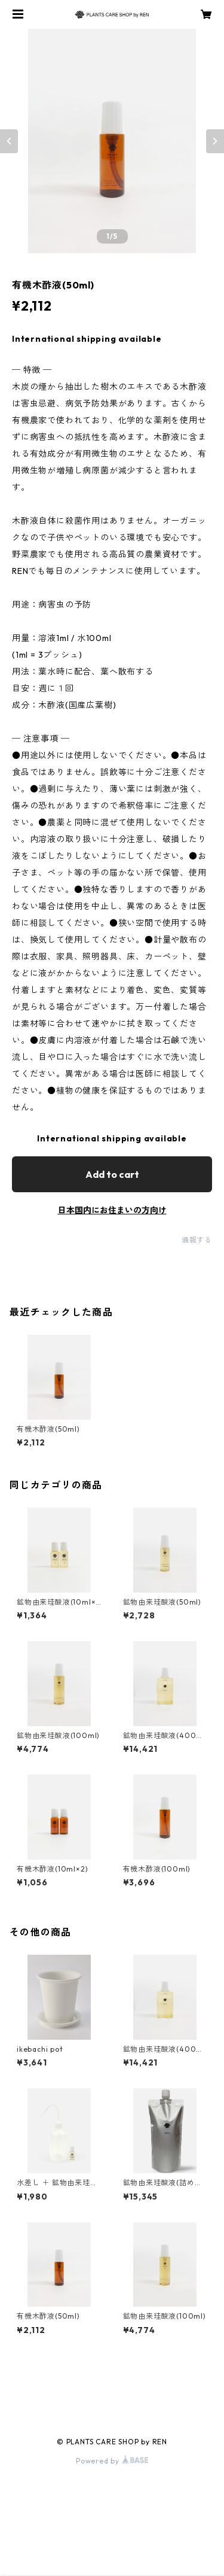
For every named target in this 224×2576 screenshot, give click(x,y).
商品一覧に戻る (112, 2387)
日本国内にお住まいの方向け (112, 1210)
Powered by (112, 2460)
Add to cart (112, 1174)
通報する (197, 1239)
